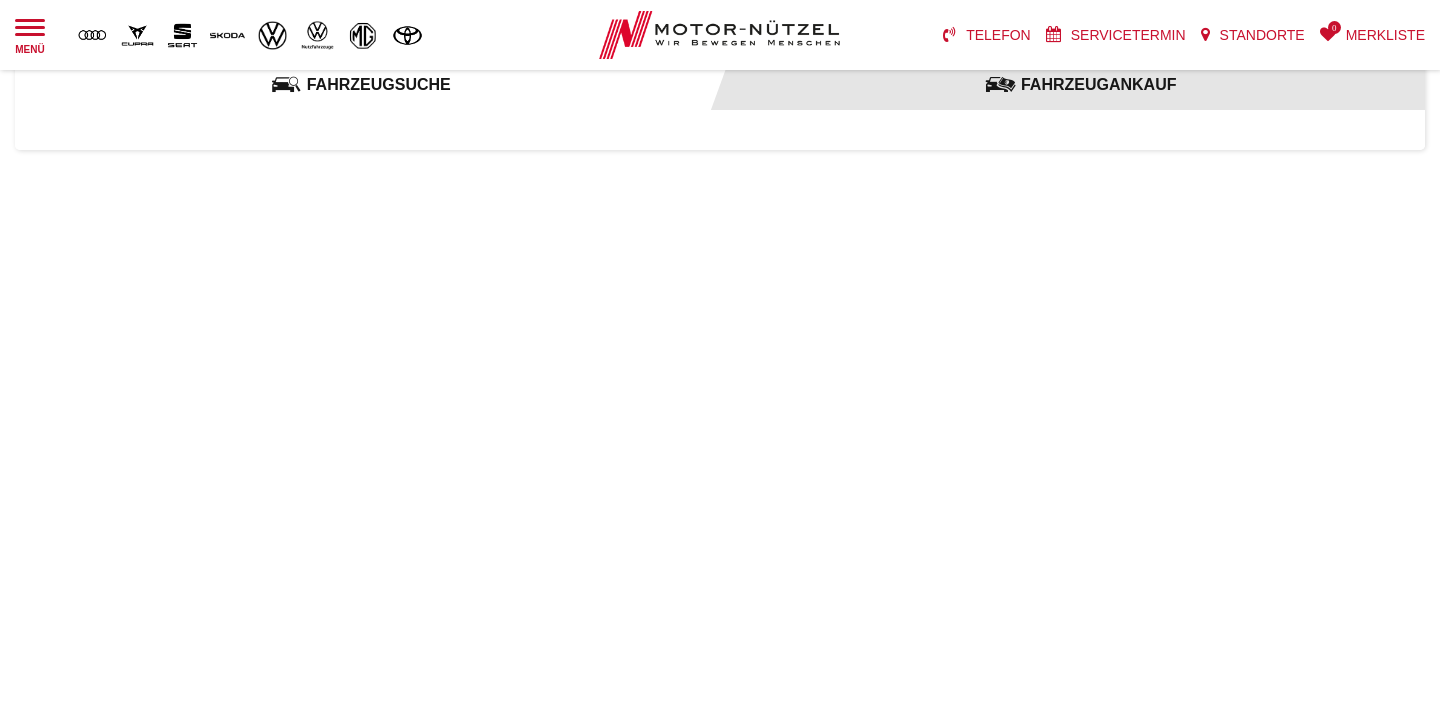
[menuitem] (987, 35)
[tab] (360, 85)
